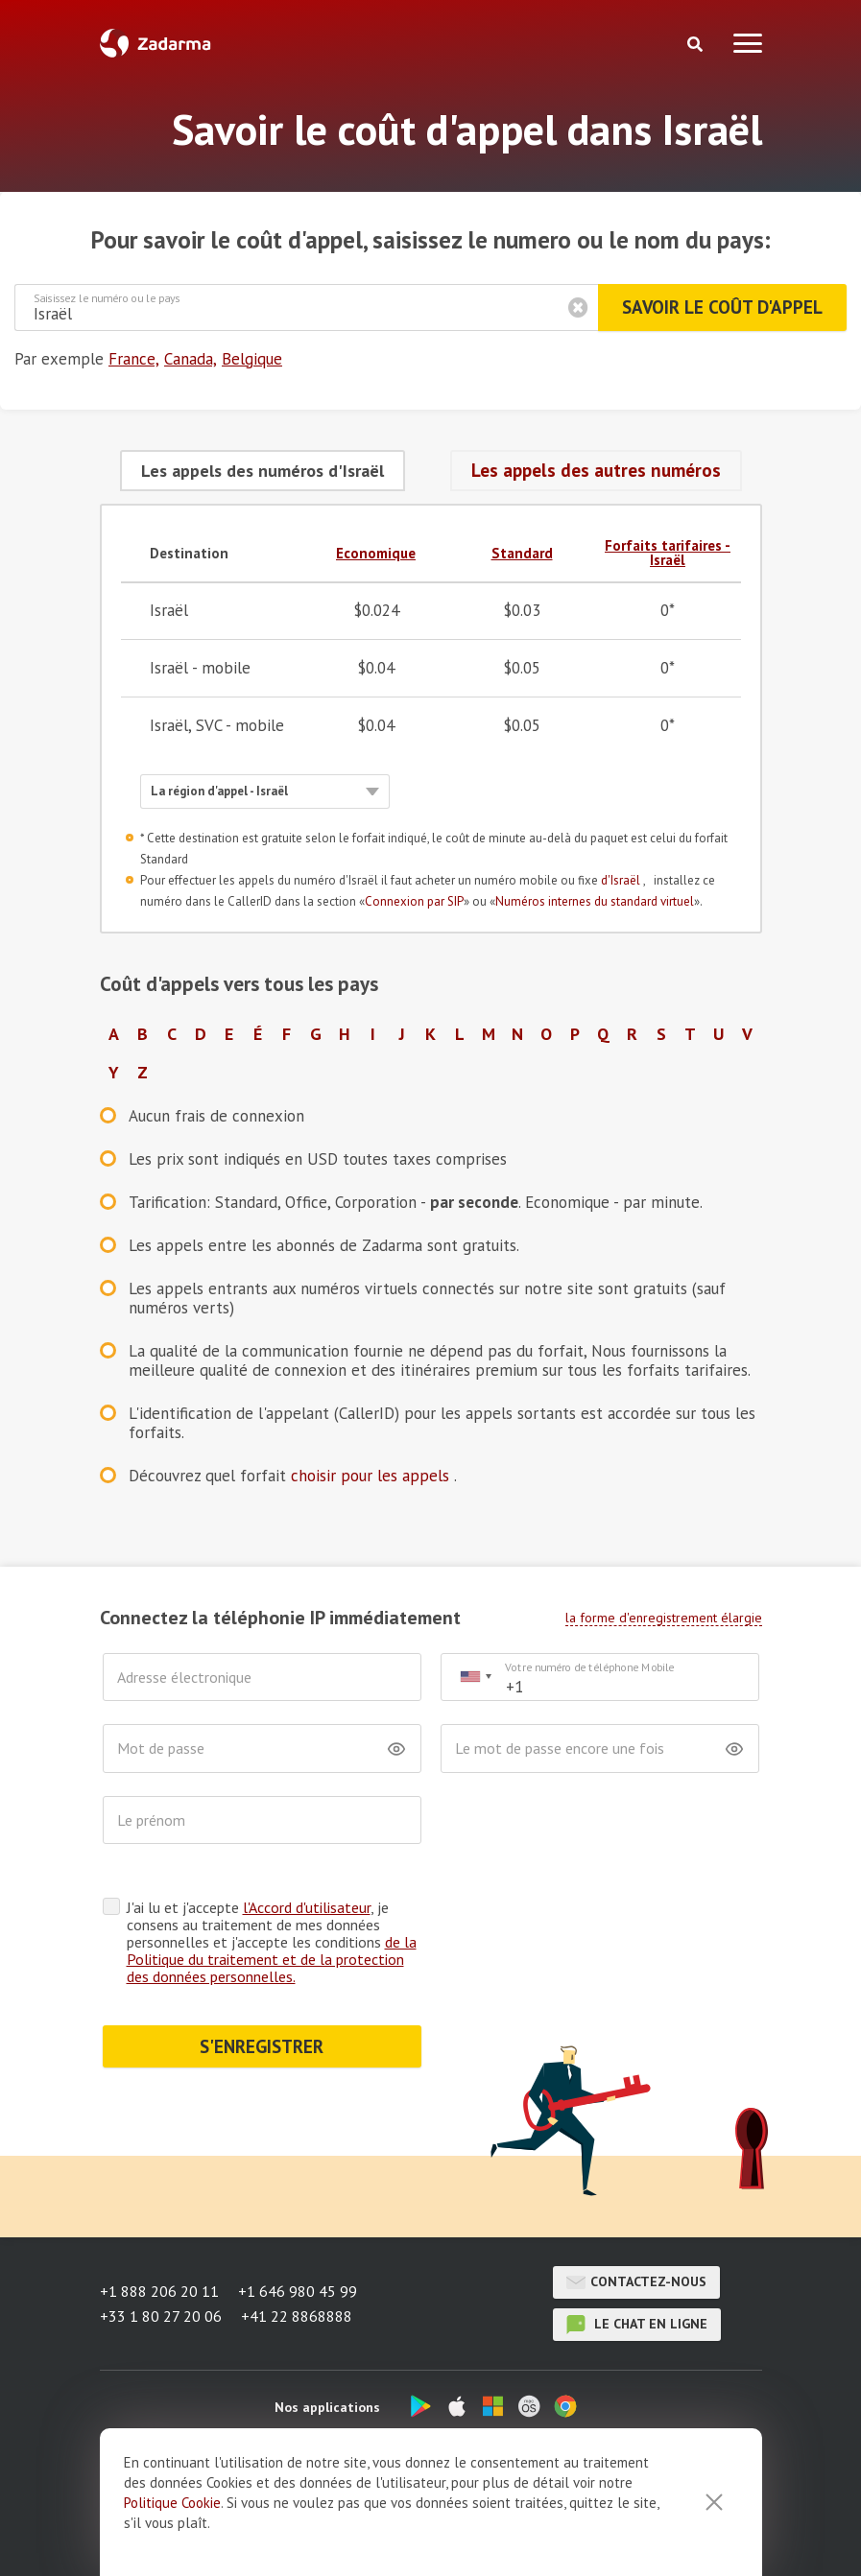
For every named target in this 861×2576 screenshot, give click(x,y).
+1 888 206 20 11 (159, 2291)
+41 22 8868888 (296, 2316)
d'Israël (622, 880)
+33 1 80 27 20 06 (161, 2316)
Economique (376, 553)
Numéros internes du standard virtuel (594, 901)
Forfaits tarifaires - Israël (667, 552)
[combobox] (475, 1678)
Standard (522, 553)
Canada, (190, 358)
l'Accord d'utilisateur (307, 1907)
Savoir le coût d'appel (722, 307)
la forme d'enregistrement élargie (663, 1617)
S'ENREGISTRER (261, 2046)
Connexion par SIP (414, 901)
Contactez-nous (636, 2282)
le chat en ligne (636, 2324)
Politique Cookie (172, 2541)
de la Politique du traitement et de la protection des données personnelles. (272, 1959)
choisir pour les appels (372, 1475)
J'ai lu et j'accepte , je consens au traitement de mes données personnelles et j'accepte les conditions (272, 1942)
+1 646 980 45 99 (297, 2291)
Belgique (252, 358)
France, (133, 358)
